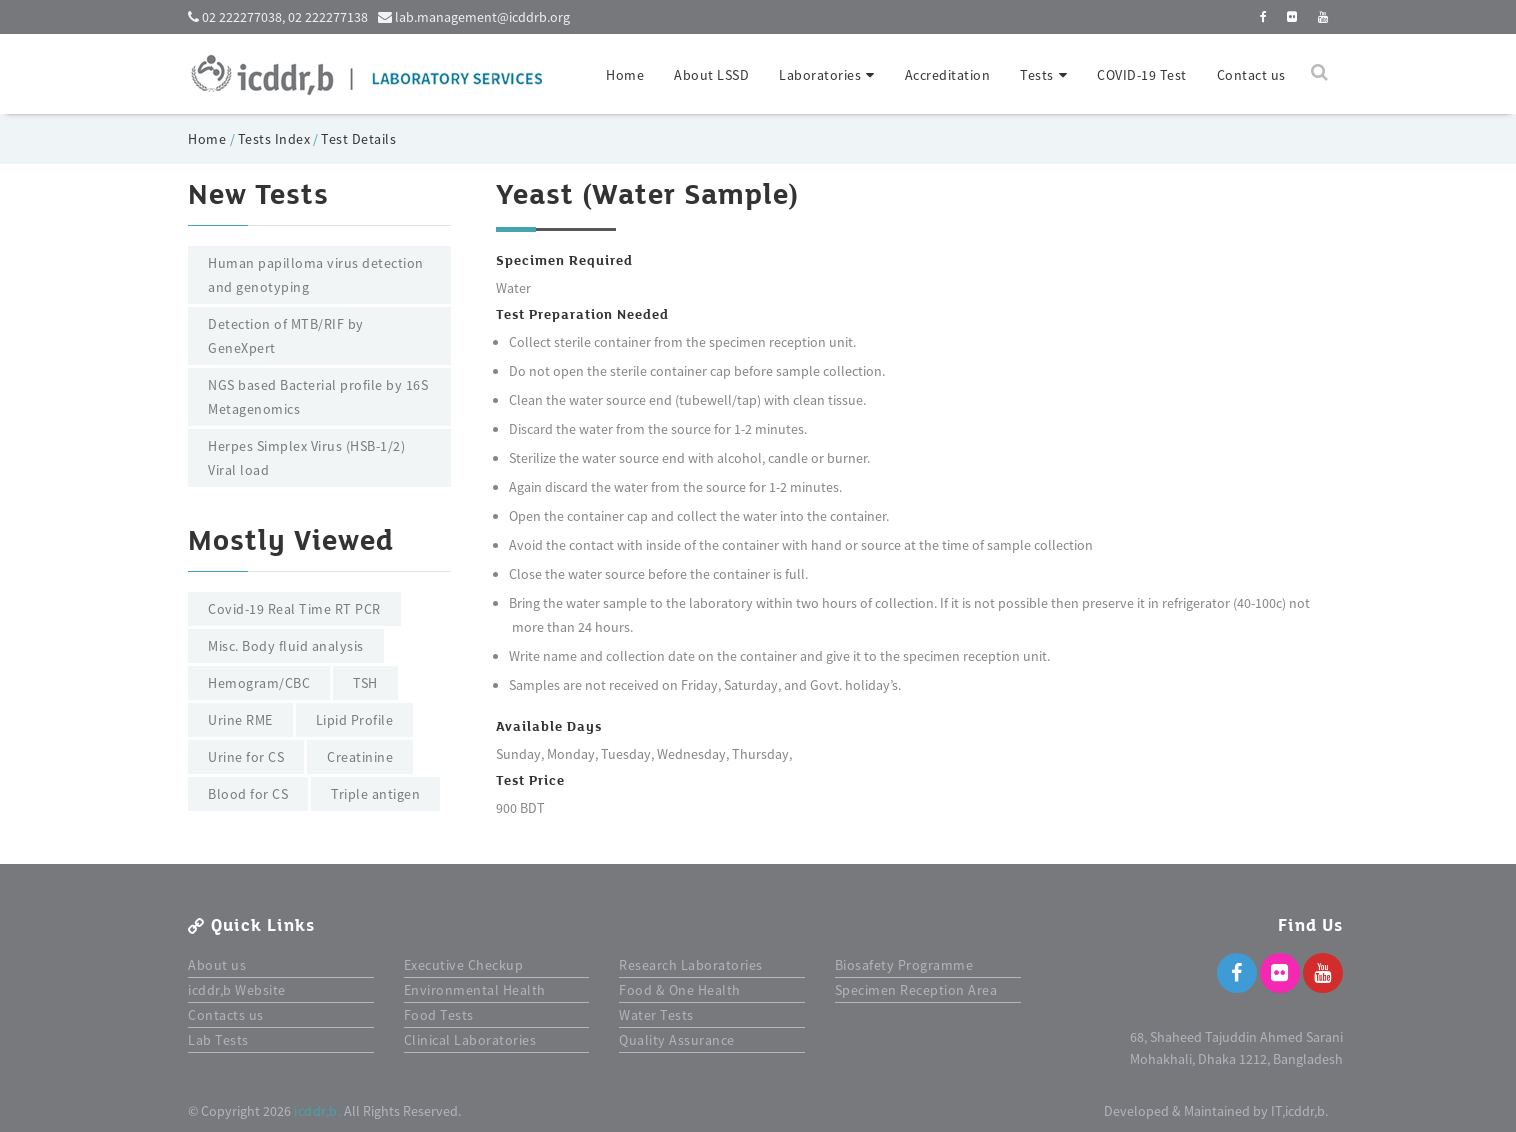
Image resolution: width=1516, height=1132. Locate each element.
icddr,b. (317, 1111)
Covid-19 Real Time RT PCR (294, 609)
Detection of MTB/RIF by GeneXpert (286, 336)
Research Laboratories (691, 965)
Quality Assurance (677, 1040)
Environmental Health (475, 990)
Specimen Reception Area (916, 990)
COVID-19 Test (1142, 75)
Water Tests (656, 1015)
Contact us (1251, 75)
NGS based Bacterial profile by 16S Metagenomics (318, 397)
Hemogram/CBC (259, 683)
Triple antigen (375, 794)
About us (217, 965)
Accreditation (948, 75)
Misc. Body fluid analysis (286, 646)
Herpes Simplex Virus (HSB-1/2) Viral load (306, 458)
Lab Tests (218, 1040)
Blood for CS (248, 794)
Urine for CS (246, 757)
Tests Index (274, 139)
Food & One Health (680, 990)
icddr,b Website (237, 990)
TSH (365, 683)
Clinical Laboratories (470, 1040)
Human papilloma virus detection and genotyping (316, 275)
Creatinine (360, 757)
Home (625, 75)
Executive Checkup (464, 965)
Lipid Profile (355, 720)
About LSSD (711, 75)
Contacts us (226, 1015)
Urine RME (240, 720)
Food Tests (439, 1015)
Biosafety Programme (904, 965)
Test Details (358, 139)
